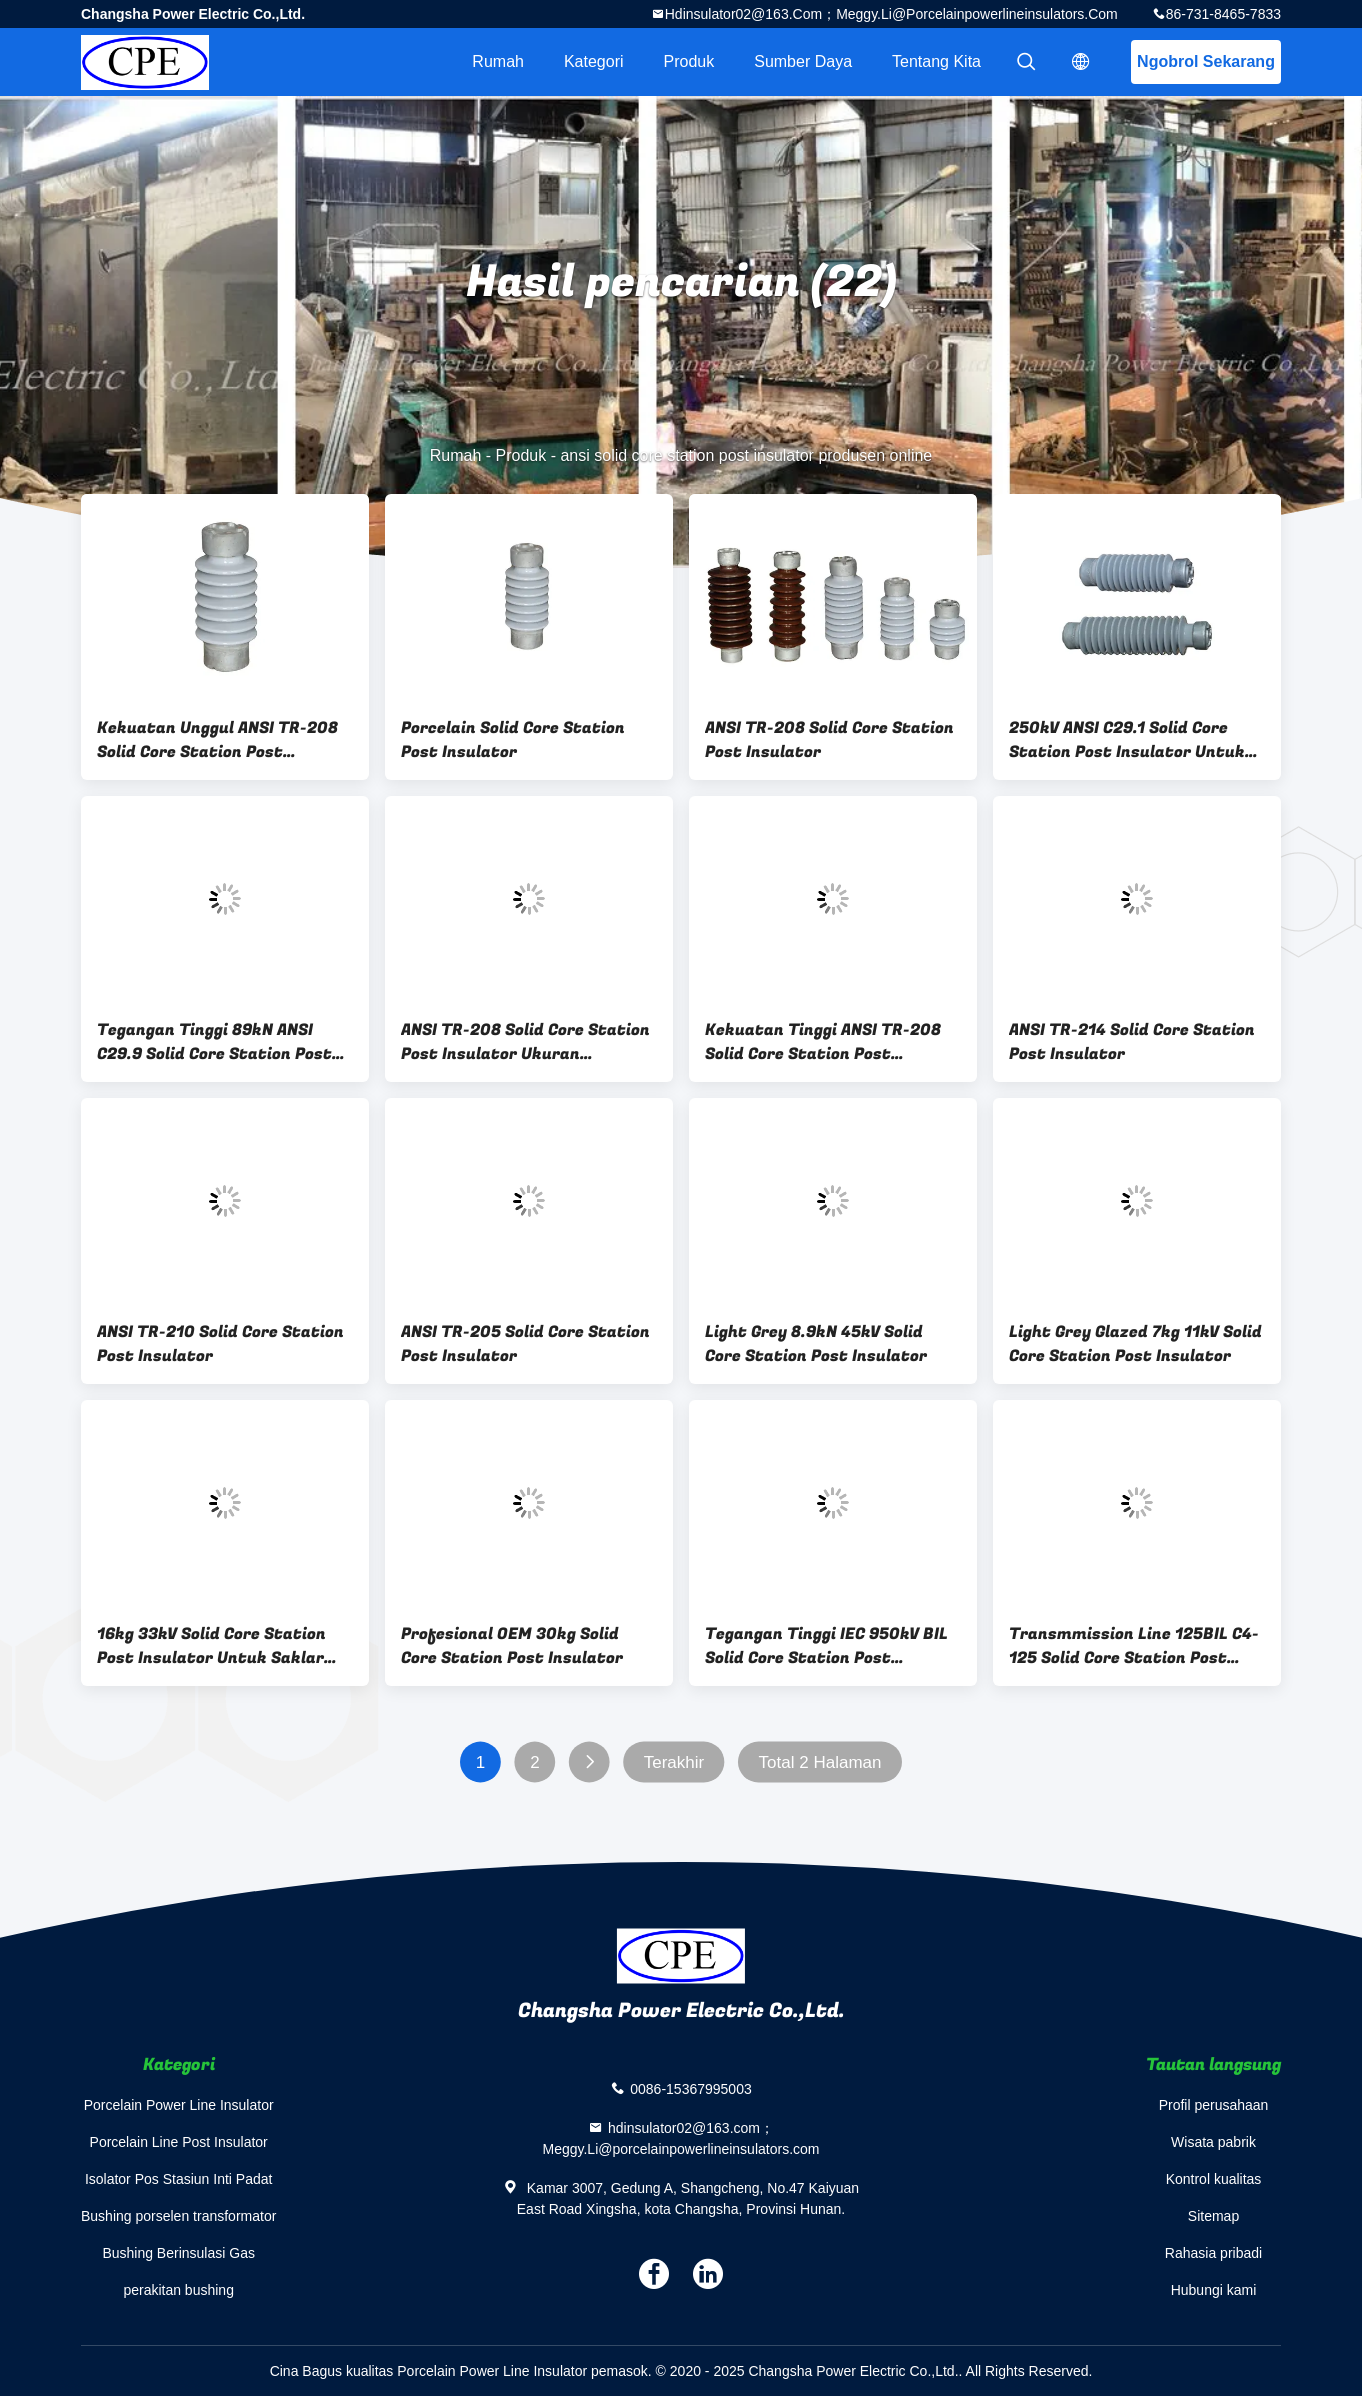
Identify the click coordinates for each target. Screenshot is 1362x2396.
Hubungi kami (1214, 2290)
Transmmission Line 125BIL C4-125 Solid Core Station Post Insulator (1134, 1646)
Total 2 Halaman (820, 1762)
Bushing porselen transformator (178, 2216)
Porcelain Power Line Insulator (179, 2105)
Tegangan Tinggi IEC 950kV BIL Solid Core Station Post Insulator (826, 1646)
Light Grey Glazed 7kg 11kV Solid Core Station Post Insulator (1135, 1344)
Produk (689, 61)
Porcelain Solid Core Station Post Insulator (513, 740)
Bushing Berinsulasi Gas (178, 2253)
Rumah (498, 61)
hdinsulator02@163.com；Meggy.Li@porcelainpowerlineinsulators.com (891, 14)
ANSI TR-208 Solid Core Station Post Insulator (829, 740)
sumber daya (803, 61)
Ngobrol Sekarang (1206, 61)
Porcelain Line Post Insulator (179, 2142)
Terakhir (674, 1762)
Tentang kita (936, 61)
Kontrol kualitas (1214, 2179)
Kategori (594, 61)
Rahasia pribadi (1213, 2253)
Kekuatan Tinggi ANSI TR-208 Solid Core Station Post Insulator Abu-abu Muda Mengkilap (823, 1042)
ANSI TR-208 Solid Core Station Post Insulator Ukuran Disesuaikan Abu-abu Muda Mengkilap (525, 1042)
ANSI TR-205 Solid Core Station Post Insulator (525, 1344)
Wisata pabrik (1213, 2142)
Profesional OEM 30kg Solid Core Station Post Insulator (512, 1646)
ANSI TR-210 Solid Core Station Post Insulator (220, 1344)
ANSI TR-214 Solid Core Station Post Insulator (1132, 1042)
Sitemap (1213, 2216)
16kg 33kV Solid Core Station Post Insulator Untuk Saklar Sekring (211, 1646)
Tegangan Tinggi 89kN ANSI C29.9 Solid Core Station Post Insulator (214, 1042)
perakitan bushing (178, 2290)
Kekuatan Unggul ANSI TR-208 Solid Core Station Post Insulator (217, 740)
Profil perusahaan (1214, 2105)
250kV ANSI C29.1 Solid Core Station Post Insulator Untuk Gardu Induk (1127, 740)
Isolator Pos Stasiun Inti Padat (179, 2179)
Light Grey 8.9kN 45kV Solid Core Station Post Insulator (816, 1344)
